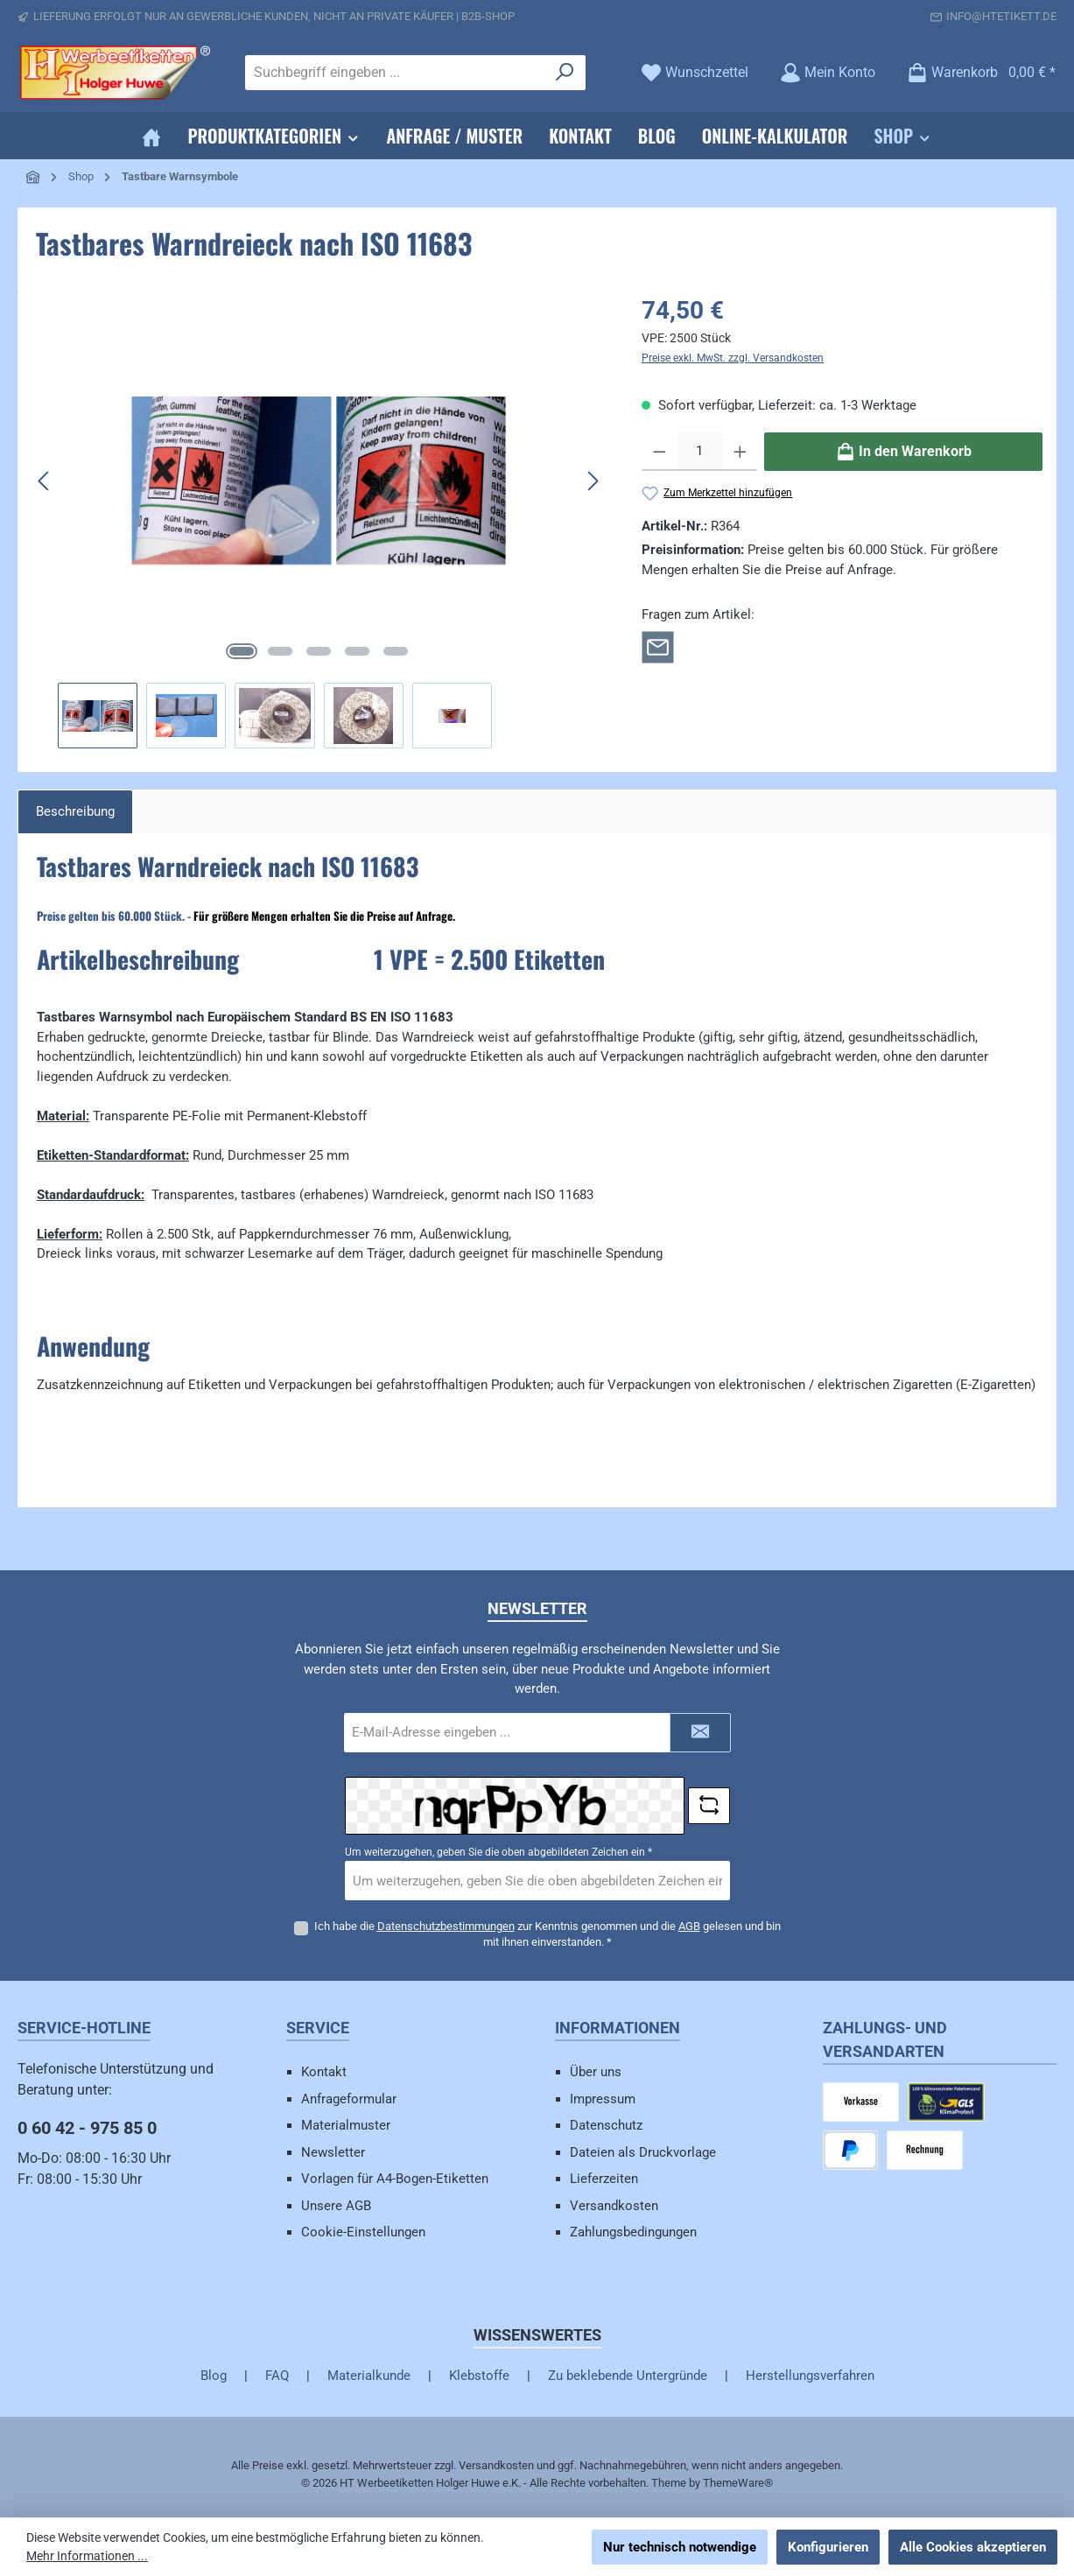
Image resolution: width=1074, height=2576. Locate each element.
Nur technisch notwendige (679, 2547)
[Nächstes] (592, 481)
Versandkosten (614, 2206)
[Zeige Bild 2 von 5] (280, 651)
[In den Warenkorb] (903, 451)
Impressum (602, 2099)
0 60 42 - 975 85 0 (87, 2127)
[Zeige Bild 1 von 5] (241, 651)
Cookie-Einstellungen (363, 2232)
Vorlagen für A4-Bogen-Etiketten (394, 2178)
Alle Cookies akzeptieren (973, 2547)
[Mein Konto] (828, 72)
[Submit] (700, 1732)
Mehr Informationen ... (87, 2556)
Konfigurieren (828, 2547)
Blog (213, 2375)
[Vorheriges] (45, 481)
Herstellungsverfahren (810, 2375)
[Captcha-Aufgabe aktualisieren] (709, 1805)
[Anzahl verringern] (659, 451)
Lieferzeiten (604, 2178)
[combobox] (395, 72)
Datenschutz (606, 2125)
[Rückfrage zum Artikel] (657, 646)
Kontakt (324, 2072)
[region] (319, 520)
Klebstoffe (479, 2375)
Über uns (595, 2072)
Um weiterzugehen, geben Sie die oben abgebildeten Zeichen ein (498, 1852)
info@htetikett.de (1001, 16)
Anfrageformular (349, 2099)
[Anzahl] (700, 451)
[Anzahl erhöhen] (740, 451)
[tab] (75, 811)
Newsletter (333, 2152)
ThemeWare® (738, 2482)
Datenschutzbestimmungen (446, 1926)
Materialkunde (369, 2375)
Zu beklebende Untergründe (627, 2375)
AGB (689, 1926)
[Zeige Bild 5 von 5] (395, 651)
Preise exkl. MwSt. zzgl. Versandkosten (733, 358)
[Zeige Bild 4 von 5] (357, 651)
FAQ (277, 2375)
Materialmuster (345, 2125)
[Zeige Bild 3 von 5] (318, 651)
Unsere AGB (336, 2206)
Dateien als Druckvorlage (643, 2152)
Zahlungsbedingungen (633, 2232)
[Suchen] (565, 72)
